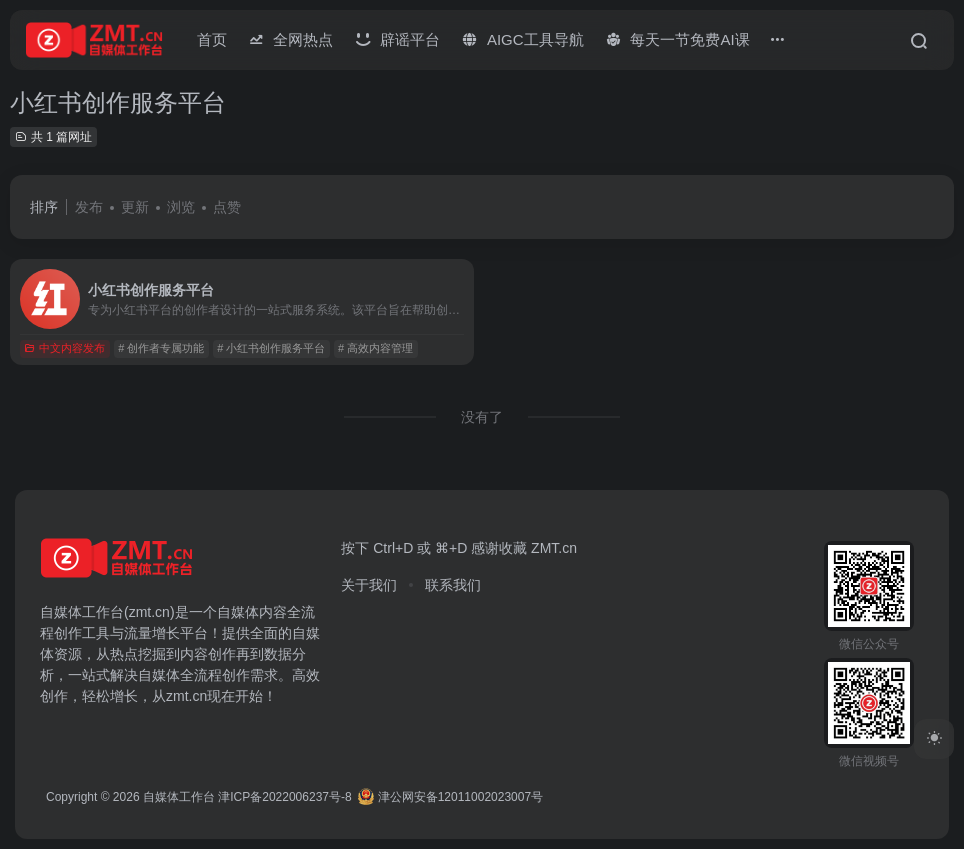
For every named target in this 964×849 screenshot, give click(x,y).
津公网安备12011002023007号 (450, 797)
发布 (89, 207)
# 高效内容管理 (375, 348)
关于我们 (369, 585)
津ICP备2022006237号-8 (284, 797)
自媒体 (238, 612)
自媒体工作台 (179, 797)
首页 (212, 39)
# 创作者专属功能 (161, 348)
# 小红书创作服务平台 (271, 348)
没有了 (482, 417)
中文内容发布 (64, 348)
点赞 (227, 207)
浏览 (181, 207)
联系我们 (453, 585)
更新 (135, 207)
